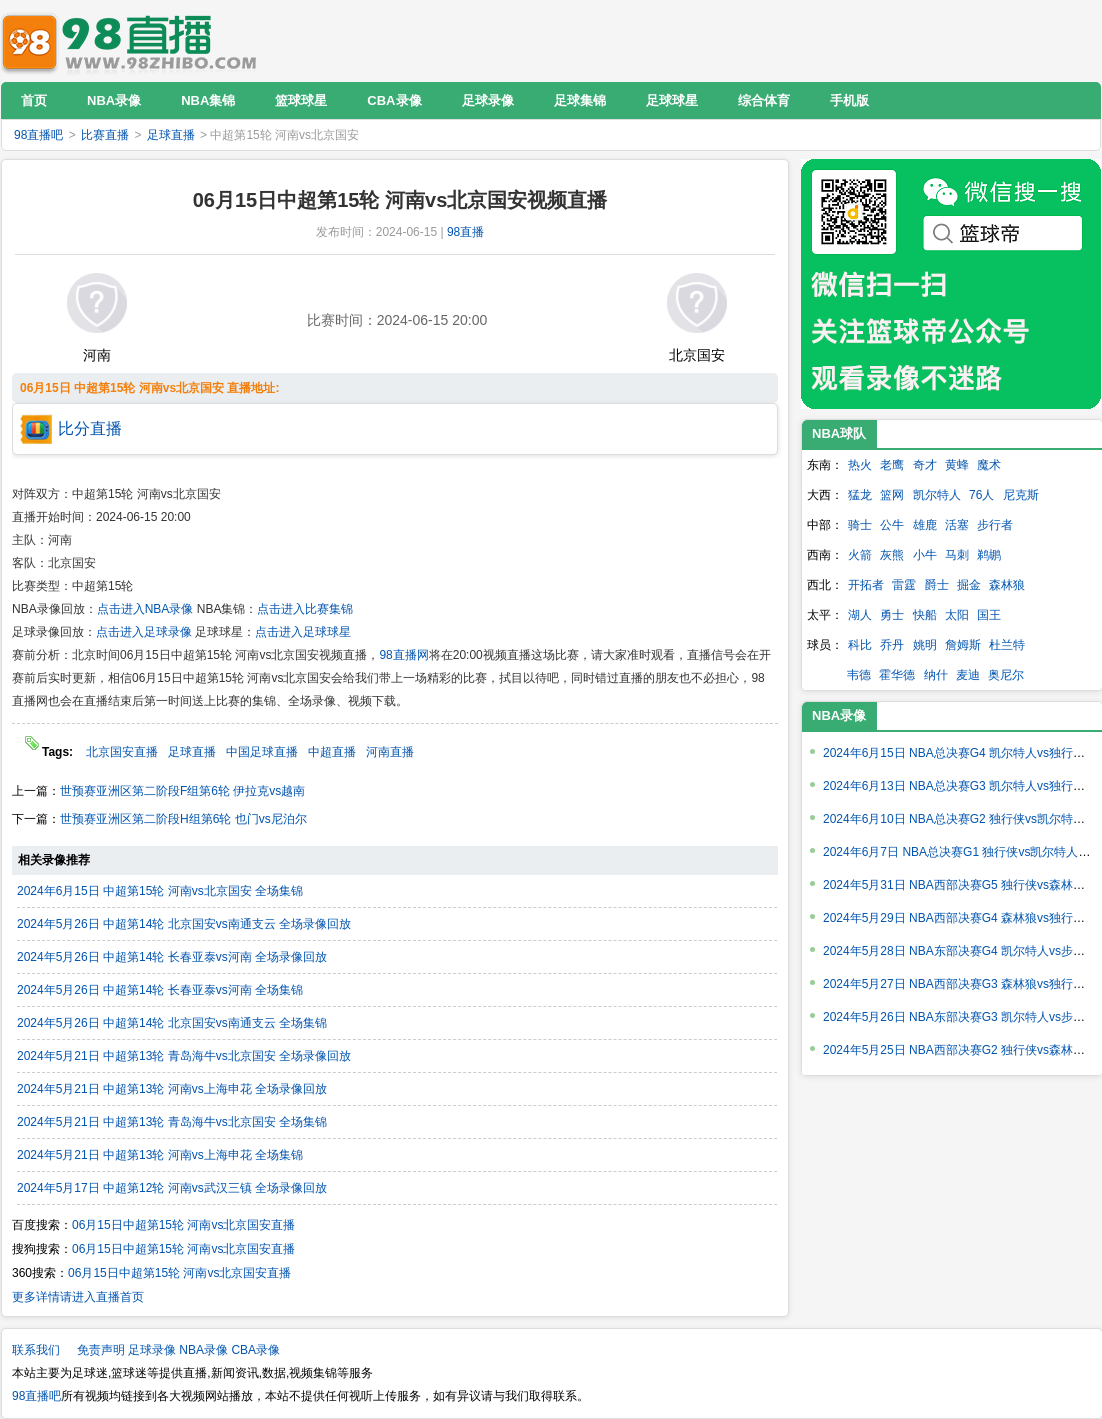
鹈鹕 (989, 555)
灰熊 (892, 555)
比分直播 (90, 428)
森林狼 (1007, 585)
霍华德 (897, 675)
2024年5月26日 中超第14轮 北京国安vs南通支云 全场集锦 (172, 1023)
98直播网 (403, 655)
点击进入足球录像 (144, 632)
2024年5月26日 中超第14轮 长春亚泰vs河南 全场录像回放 (172, 957)
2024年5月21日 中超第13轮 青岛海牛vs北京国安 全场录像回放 (184, 1056)
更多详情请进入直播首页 (78, 1297)
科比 (860, 645)
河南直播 (390, 752)
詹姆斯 (963, 645)
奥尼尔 (1006, 675)
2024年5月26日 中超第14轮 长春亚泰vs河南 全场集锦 (160, 990)
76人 (981, 495)
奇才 (925, 465)
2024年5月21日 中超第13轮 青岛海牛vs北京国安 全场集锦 (172, 1122)
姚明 (925, 645)
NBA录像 (839, 715)
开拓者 (866, 585)
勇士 (892, 615)
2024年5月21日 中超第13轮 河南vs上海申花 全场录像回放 (172, 1089)
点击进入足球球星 (303, 632)
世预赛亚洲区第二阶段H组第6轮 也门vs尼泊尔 (183, 819)
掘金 (969, 585)
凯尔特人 (937, 495)
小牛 (925, 555)
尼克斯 (1021, 495)
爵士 (937, 585)
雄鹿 (925, 525)
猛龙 (860, 495)
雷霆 (904, 585)
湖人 (860, 615)
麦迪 (968, 675)
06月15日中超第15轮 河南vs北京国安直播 (183, 1225)
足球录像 (152, 1350)
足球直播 (171, 135)
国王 (989, 615)
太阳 (957, 615)
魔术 (989, 465)
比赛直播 (105, 135)
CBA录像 (255, 1350)
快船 (925, 615)
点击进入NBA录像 (145, 609)
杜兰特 (1007, 645)
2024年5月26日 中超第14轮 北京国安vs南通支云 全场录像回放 (184, 924)
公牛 (892, 525)
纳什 (936, 675)
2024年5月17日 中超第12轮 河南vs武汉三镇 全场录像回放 (172, 1188)
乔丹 (892, 645)
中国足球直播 (262, 752)
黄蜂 (957, 465)
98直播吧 (134, 40)
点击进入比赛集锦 (305, 609)
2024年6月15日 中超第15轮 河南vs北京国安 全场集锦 (160, 891)
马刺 (957, 555)
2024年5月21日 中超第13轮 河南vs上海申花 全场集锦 (160, 1155)
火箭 (860, 555)
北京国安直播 (122, 752)
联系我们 (36, 1350)
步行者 (995, 525)
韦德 (859, 675)
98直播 (465, 232)
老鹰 (892, 465)
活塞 (957, 525)
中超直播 (332, 752)
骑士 (860, 525)
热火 (860, 465)
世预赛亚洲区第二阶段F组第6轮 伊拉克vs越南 (182, 791)
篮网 (892, 495)
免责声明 (101, 1350)
